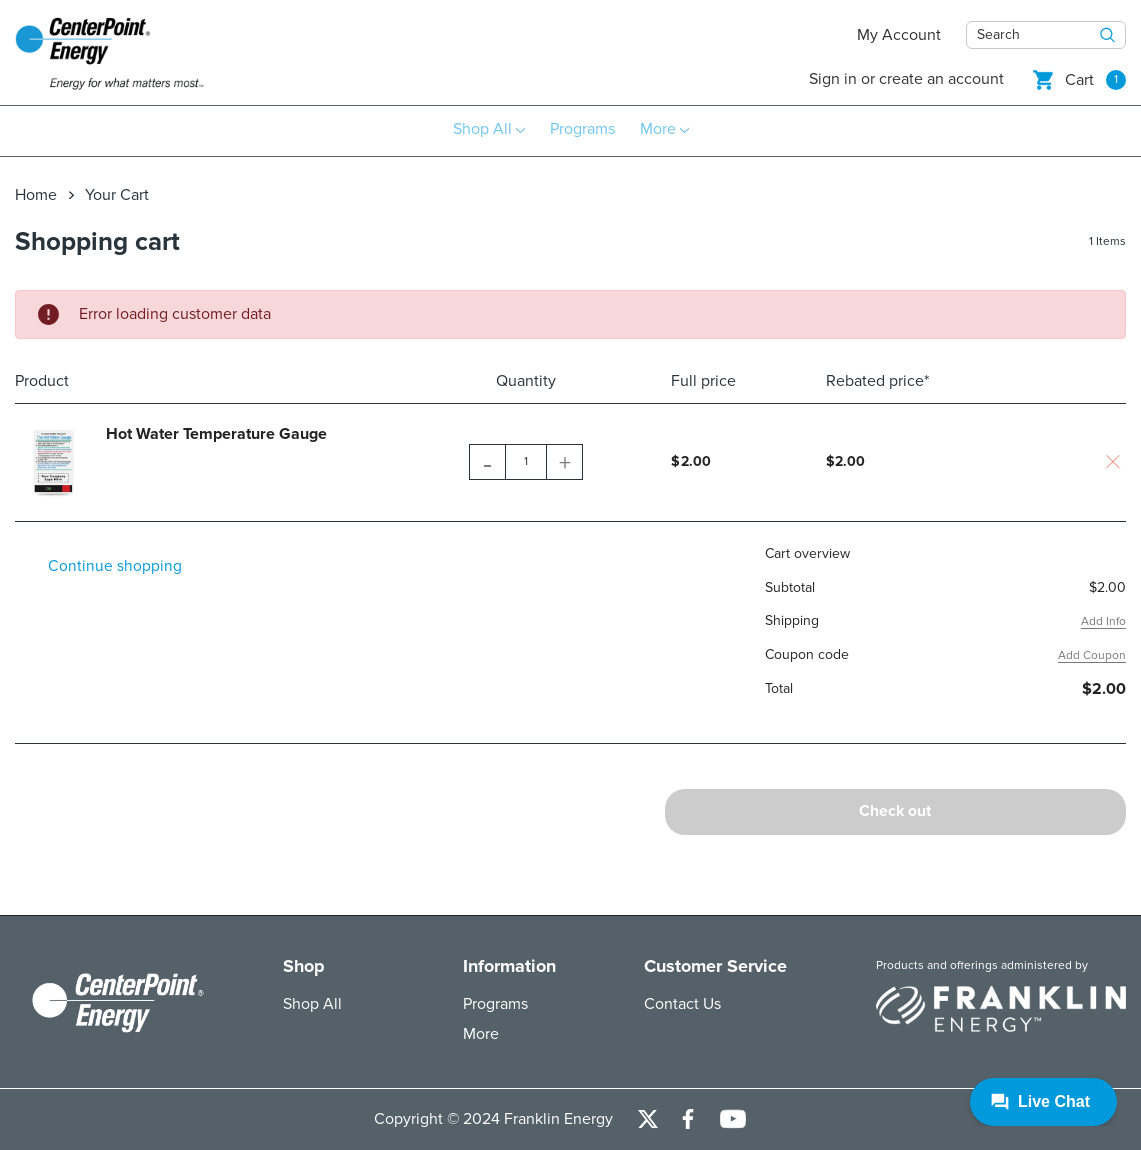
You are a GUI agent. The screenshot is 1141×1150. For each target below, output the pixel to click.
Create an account (941, 79)
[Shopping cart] (1079, 79)
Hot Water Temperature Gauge (216, 433)
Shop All (312, 1004)
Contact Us (682, 1004)
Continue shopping (117, 566)
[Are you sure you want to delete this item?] (1113, 461)
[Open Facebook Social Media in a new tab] (688, 1119)
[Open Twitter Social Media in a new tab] (648, 1119)
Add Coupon (1092, 654)
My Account (899, 35)
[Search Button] (1107, 35)
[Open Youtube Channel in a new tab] (733, 1119)
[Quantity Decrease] (488, 461)
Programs (495, 1004)
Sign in (833, 79)
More (481, 1034)
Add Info (1103, 620)
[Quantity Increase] (564, 461)
